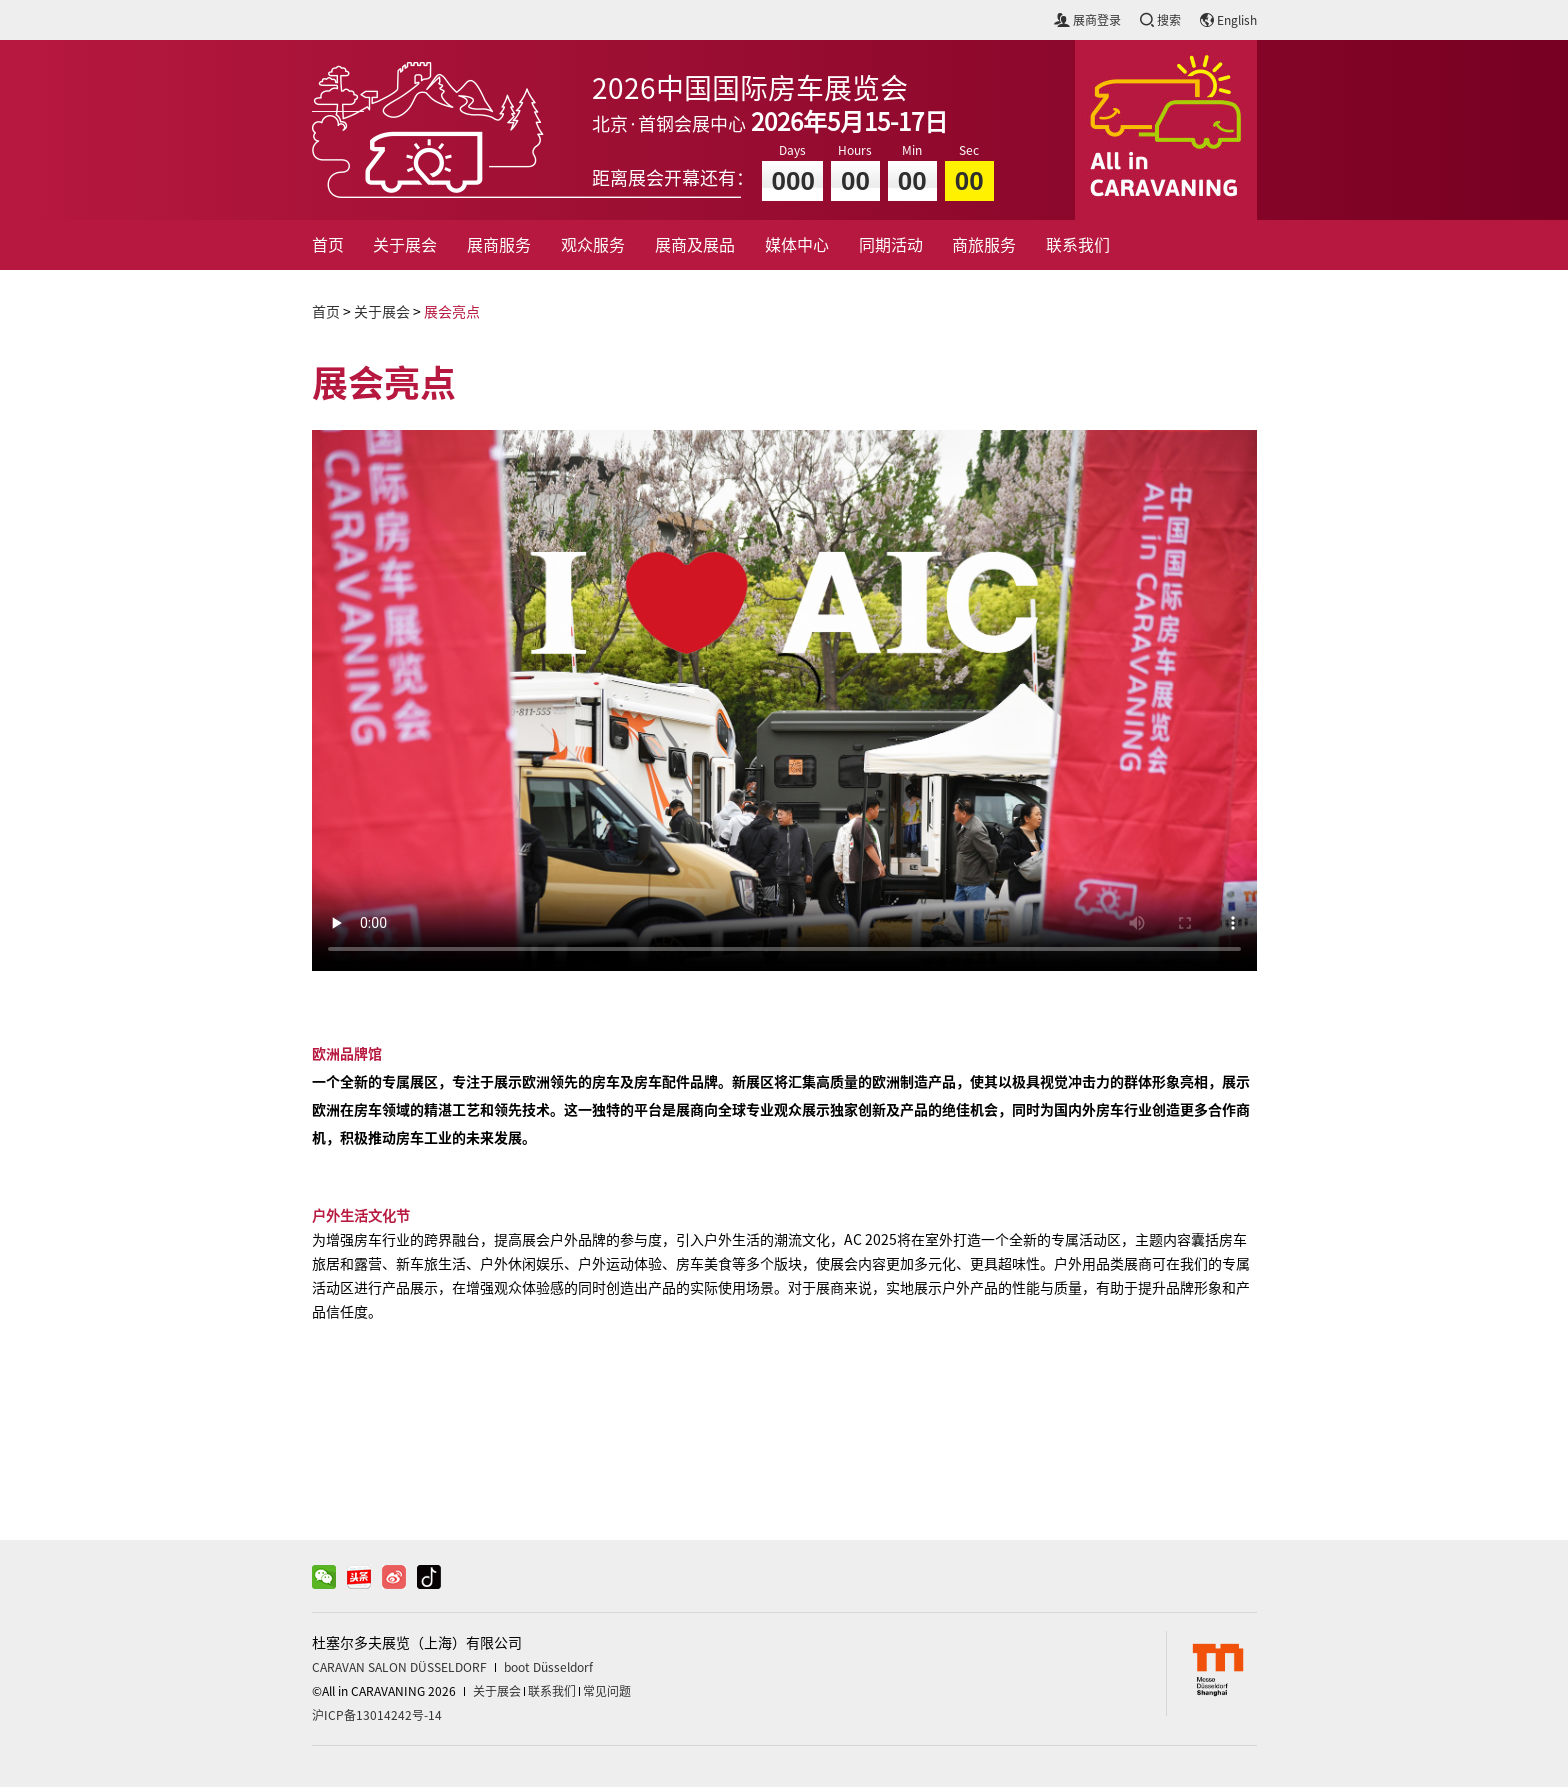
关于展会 (405, 245)
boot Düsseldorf (548, 1667)
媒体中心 (797, 245)
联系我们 (1078, 245)
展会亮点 (452, 312)
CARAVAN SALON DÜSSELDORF (399, 1667)
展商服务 (499, 245)
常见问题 (607, 1691)
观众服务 (593, 245)
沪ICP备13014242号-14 (377, 1715)
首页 (328, 245)
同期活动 (891, 245)
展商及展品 (695, 245)
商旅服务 (984, 245)
